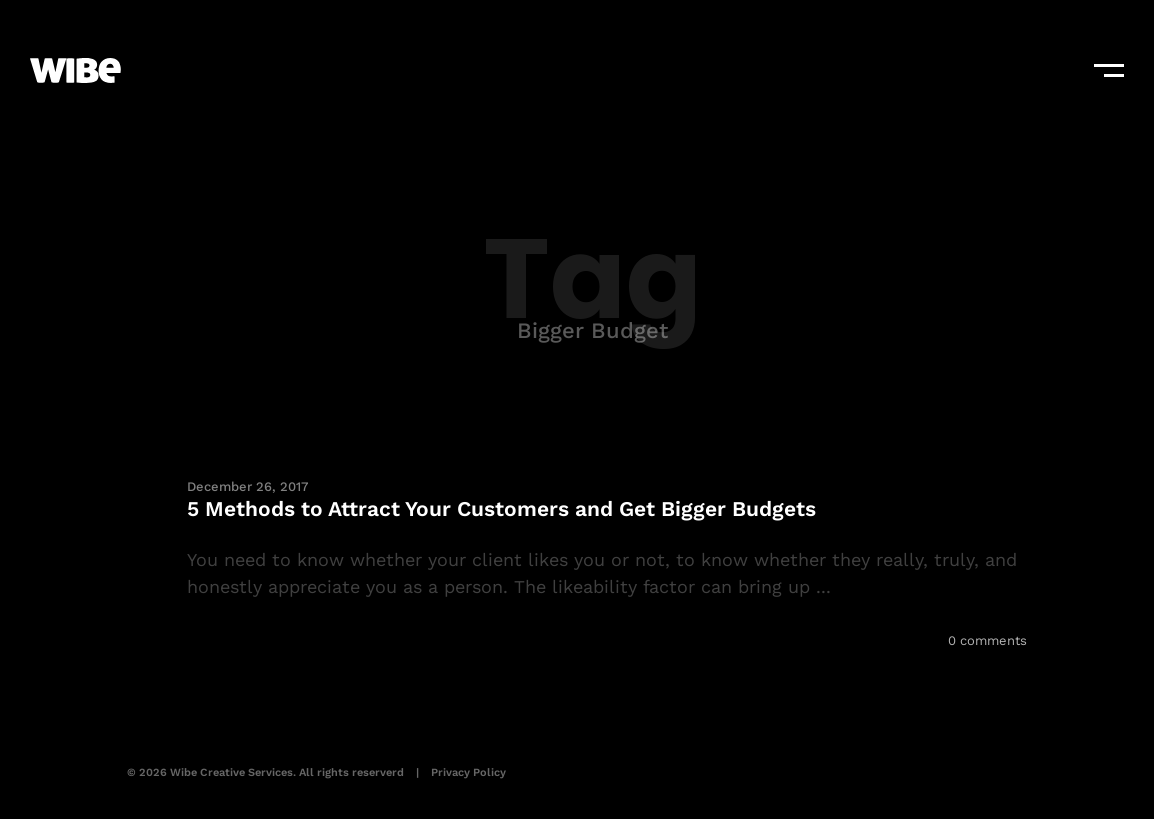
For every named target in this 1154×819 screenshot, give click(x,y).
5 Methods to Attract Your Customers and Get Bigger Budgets (501, 508)
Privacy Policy (468, 772)
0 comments (987, 640)
